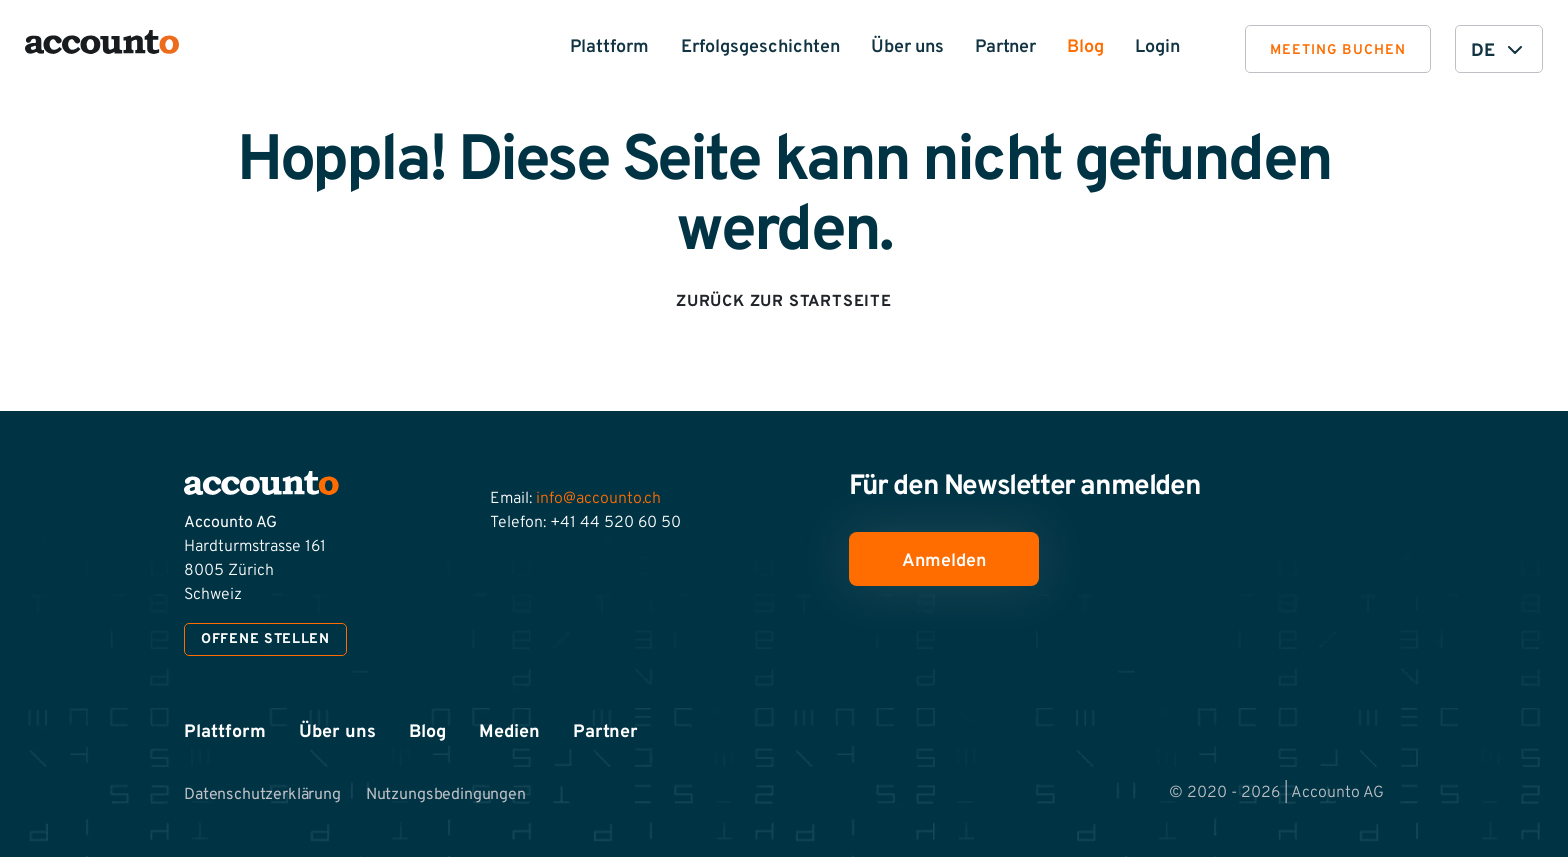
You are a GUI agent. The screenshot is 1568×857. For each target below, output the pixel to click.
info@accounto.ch (598, 499)
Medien (509, 732)
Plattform (609, 47)
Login (1157, 47)
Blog (1085, 47)
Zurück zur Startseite (784, 302)
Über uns (907, 47)
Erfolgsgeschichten (760, 47)
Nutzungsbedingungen (446, 795)
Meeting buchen (1338, 50)
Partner (1005, 47)
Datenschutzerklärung (262, 795)
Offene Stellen (265, 639)
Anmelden (944, 561)
